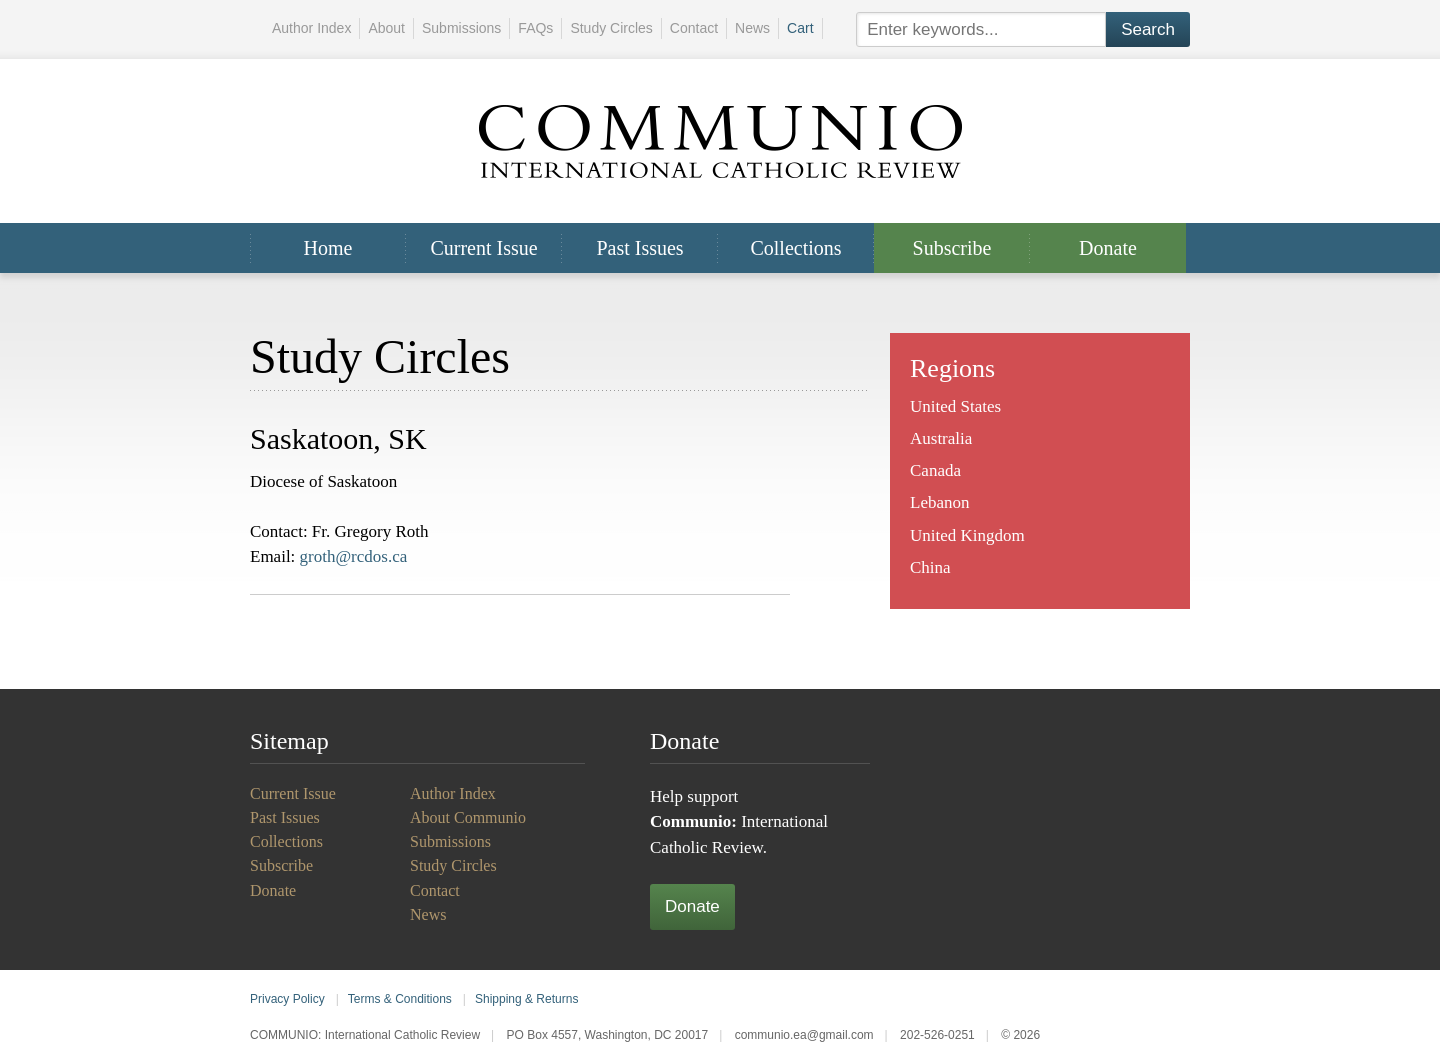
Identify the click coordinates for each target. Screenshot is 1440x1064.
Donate (1108, 248)
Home (328, 248)
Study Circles (611, 28)
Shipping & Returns (526, 999)
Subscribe (952, 248)
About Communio (468, 817)
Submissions (461, 28)
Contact (694, 28)
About (386, 28)
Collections (795, 248)
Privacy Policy (287, 999)
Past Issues (639, 248)
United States (955, 406)
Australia (941, 438)
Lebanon (939, 502)
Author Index (311, 28)
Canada (935, 470)
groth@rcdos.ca (354, 556)
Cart (800, 28)
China (930, 567)
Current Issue (483, 248)
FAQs (535, 28)
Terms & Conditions (400, 999)
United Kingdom (967, 535)
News (752, 28)
